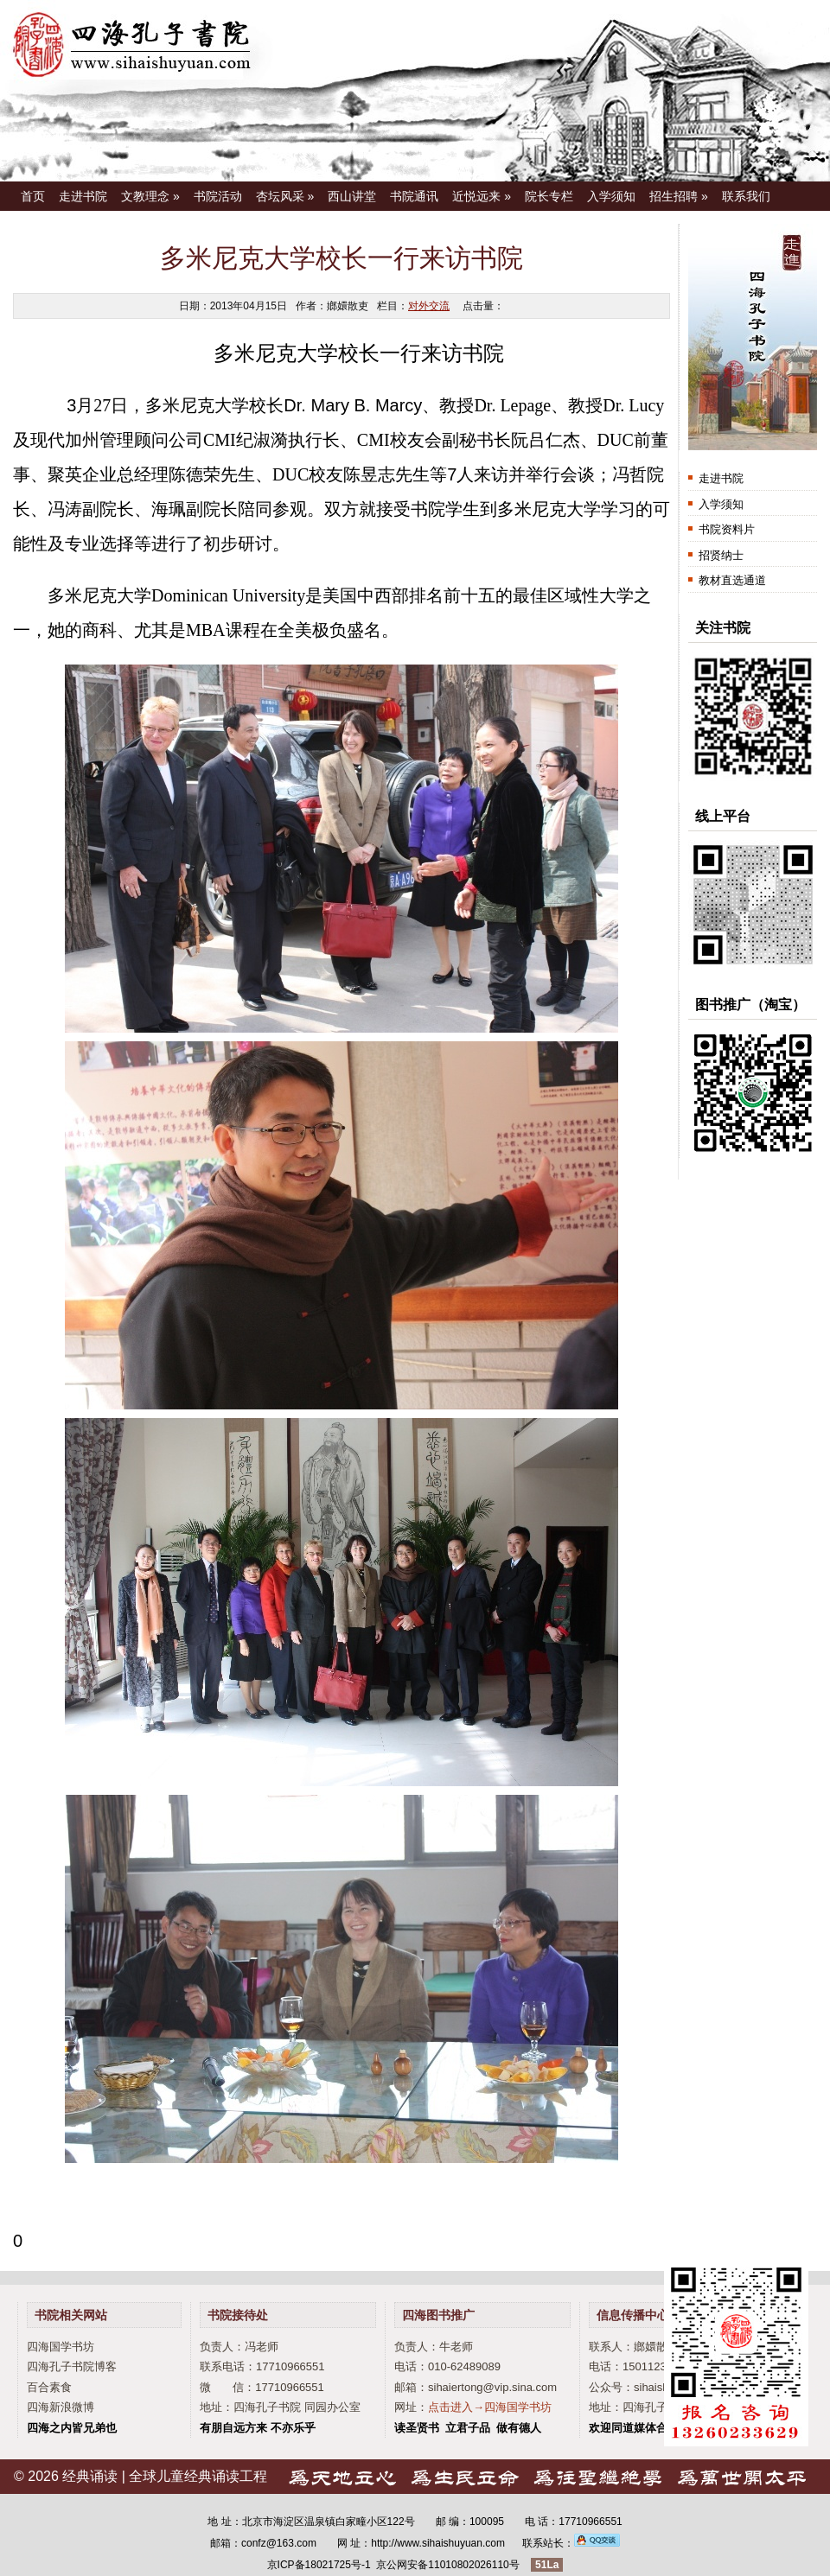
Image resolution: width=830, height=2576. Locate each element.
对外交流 (429, 306)
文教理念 (150, 196)
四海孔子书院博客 (72, 2366)
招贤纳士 (721, 555)
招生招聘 (678, 196)
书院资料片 (727, 529)
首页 (33, 196)
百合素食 (49, 2387)
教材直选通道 (732, 580)
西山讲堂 (352, 196)
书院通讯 (414, 196)
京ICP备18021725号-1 (319, 2565)
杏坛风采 (285, 196)
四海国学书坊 (60, 2346)
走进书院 (83, 196)
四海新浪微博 (60, 2407)
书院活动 (218, 196)
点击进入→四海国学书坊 (490, 2407)
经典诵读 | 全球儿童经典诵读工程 (164, 2476)
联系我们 (746, 196)
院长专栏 (549, 196)
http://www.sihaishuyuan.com (438, 2543)
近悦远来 (481, 196)
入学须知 (611, 196)
